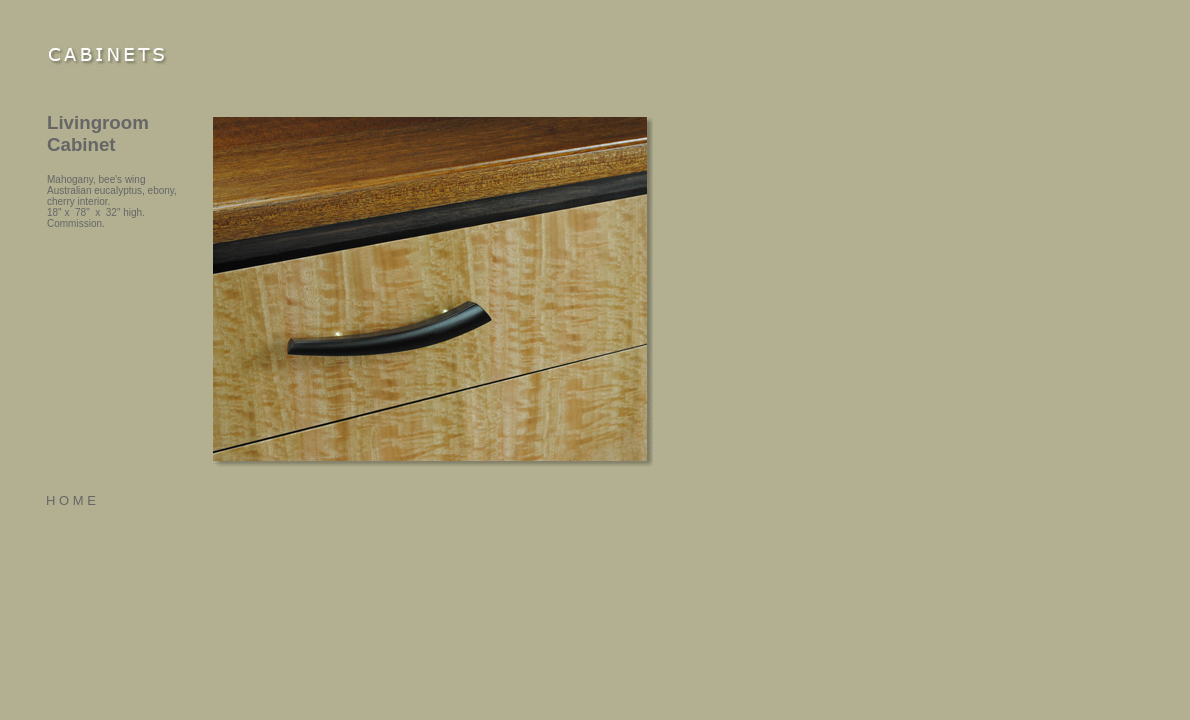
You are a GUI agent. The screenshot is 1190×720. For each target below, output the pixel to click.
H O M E (71, 500)
